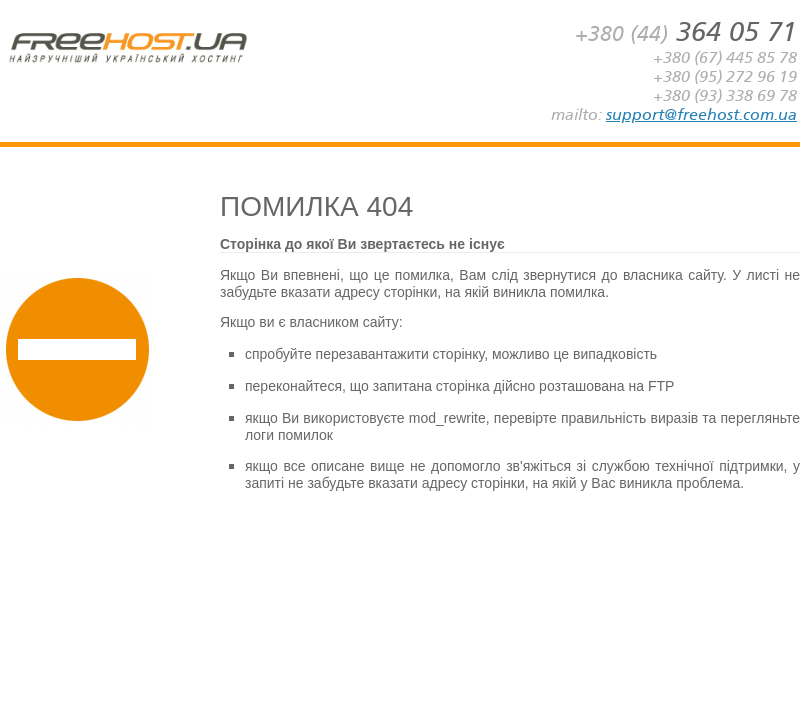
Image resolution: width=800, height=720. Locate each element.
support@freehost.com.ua (701, 114)
